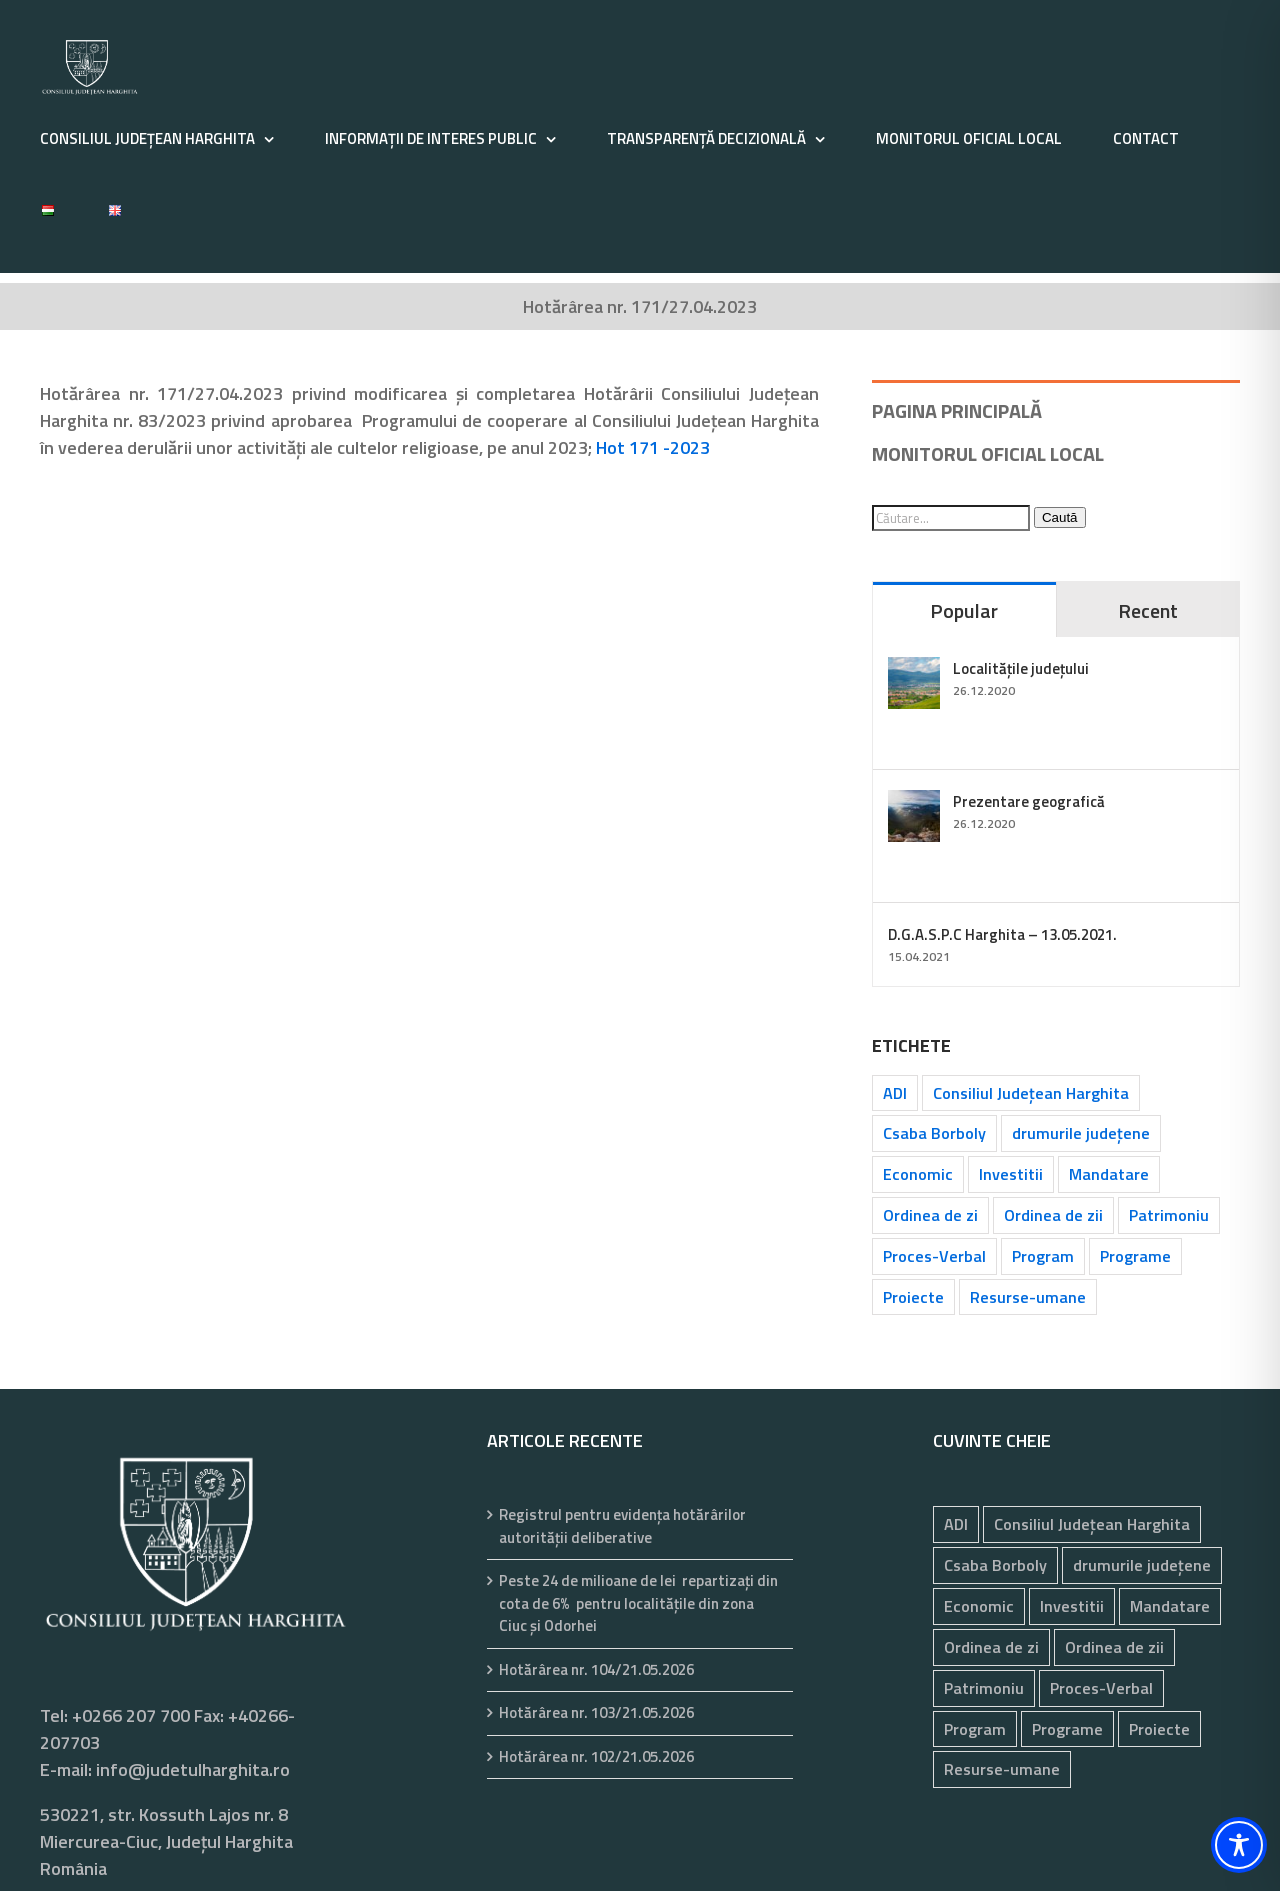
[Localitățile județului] (914, 670)
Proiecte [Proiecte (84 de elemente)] (913, 1297)
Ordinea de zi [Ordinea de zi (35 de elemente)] (930, 1215)
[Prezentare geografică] (914, 803)
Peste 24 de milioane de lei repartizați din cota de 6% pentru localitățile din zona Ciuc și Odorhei (638, 1603)
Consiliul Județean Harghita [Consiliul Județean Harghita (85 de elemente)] (1031, 1093)
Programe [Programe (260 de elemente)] (1135, 1256)
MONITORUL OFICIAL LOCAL (988, 453)
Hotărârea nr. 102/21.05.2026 (596, 1757)
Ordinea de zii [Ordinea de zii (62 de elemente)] (1053, 1215)
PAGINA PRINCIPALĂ (957, 410)
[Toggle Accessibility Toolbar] (1239, 1845)
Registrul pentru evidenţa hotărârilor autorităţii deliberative (622, 1526)
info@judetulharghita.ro (193, 1769)
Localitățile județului (1021, 668)
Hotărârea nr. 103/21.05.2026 (596, 1713)
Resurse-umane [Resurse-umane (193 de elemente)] (1028, 1297)
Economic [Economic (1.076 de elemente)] (918, 1174)
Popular (964, 610)
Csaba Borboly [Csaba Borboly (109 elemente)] (934, 1133)
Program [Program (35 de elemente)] (1043, 1256)
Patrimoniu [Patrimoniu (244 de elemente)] (1169, 1215)
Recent (1148, 610)
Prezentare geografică (1029, 801)
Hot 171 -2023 (653, 447)
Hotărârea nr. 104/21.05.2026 (596, 1670)
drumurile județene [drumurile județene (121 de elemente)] (1081, 1133)
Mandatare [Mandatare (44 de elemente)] (1109, 1174)
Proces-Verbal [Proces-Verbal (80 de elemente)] (934, 1256)
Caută (1060, 517)
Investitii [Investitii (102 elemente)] (1011, 1174)
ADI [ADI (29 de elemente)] (895, 1093)
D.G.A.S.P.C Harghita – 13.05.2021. (1002, 934)
